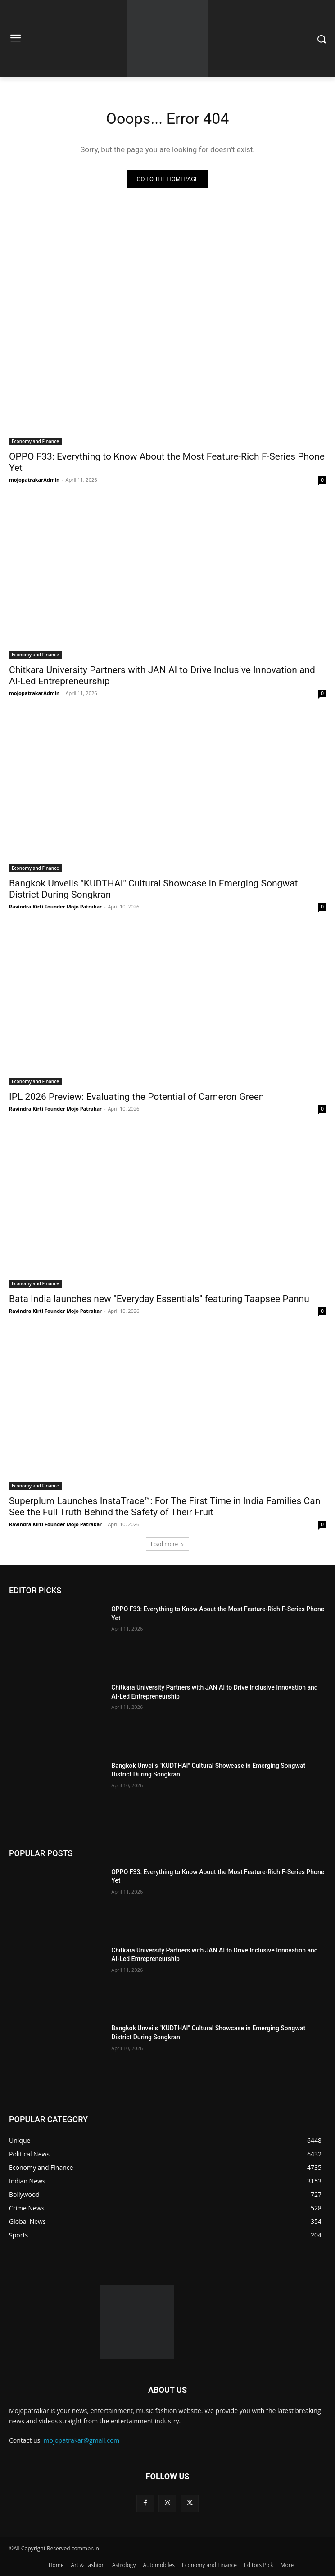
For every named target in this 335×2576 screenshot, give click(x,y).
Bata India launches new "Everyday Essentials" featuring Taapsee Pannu (159, 1298)
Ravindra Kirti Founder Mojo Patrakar (55, 906)
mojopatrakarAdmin (34, 479)
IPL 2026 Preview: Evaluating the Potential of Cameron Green (136, 1096)
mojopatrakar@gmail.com (82, 2440)
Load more (168, 1544)
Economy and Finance (35, 441)
